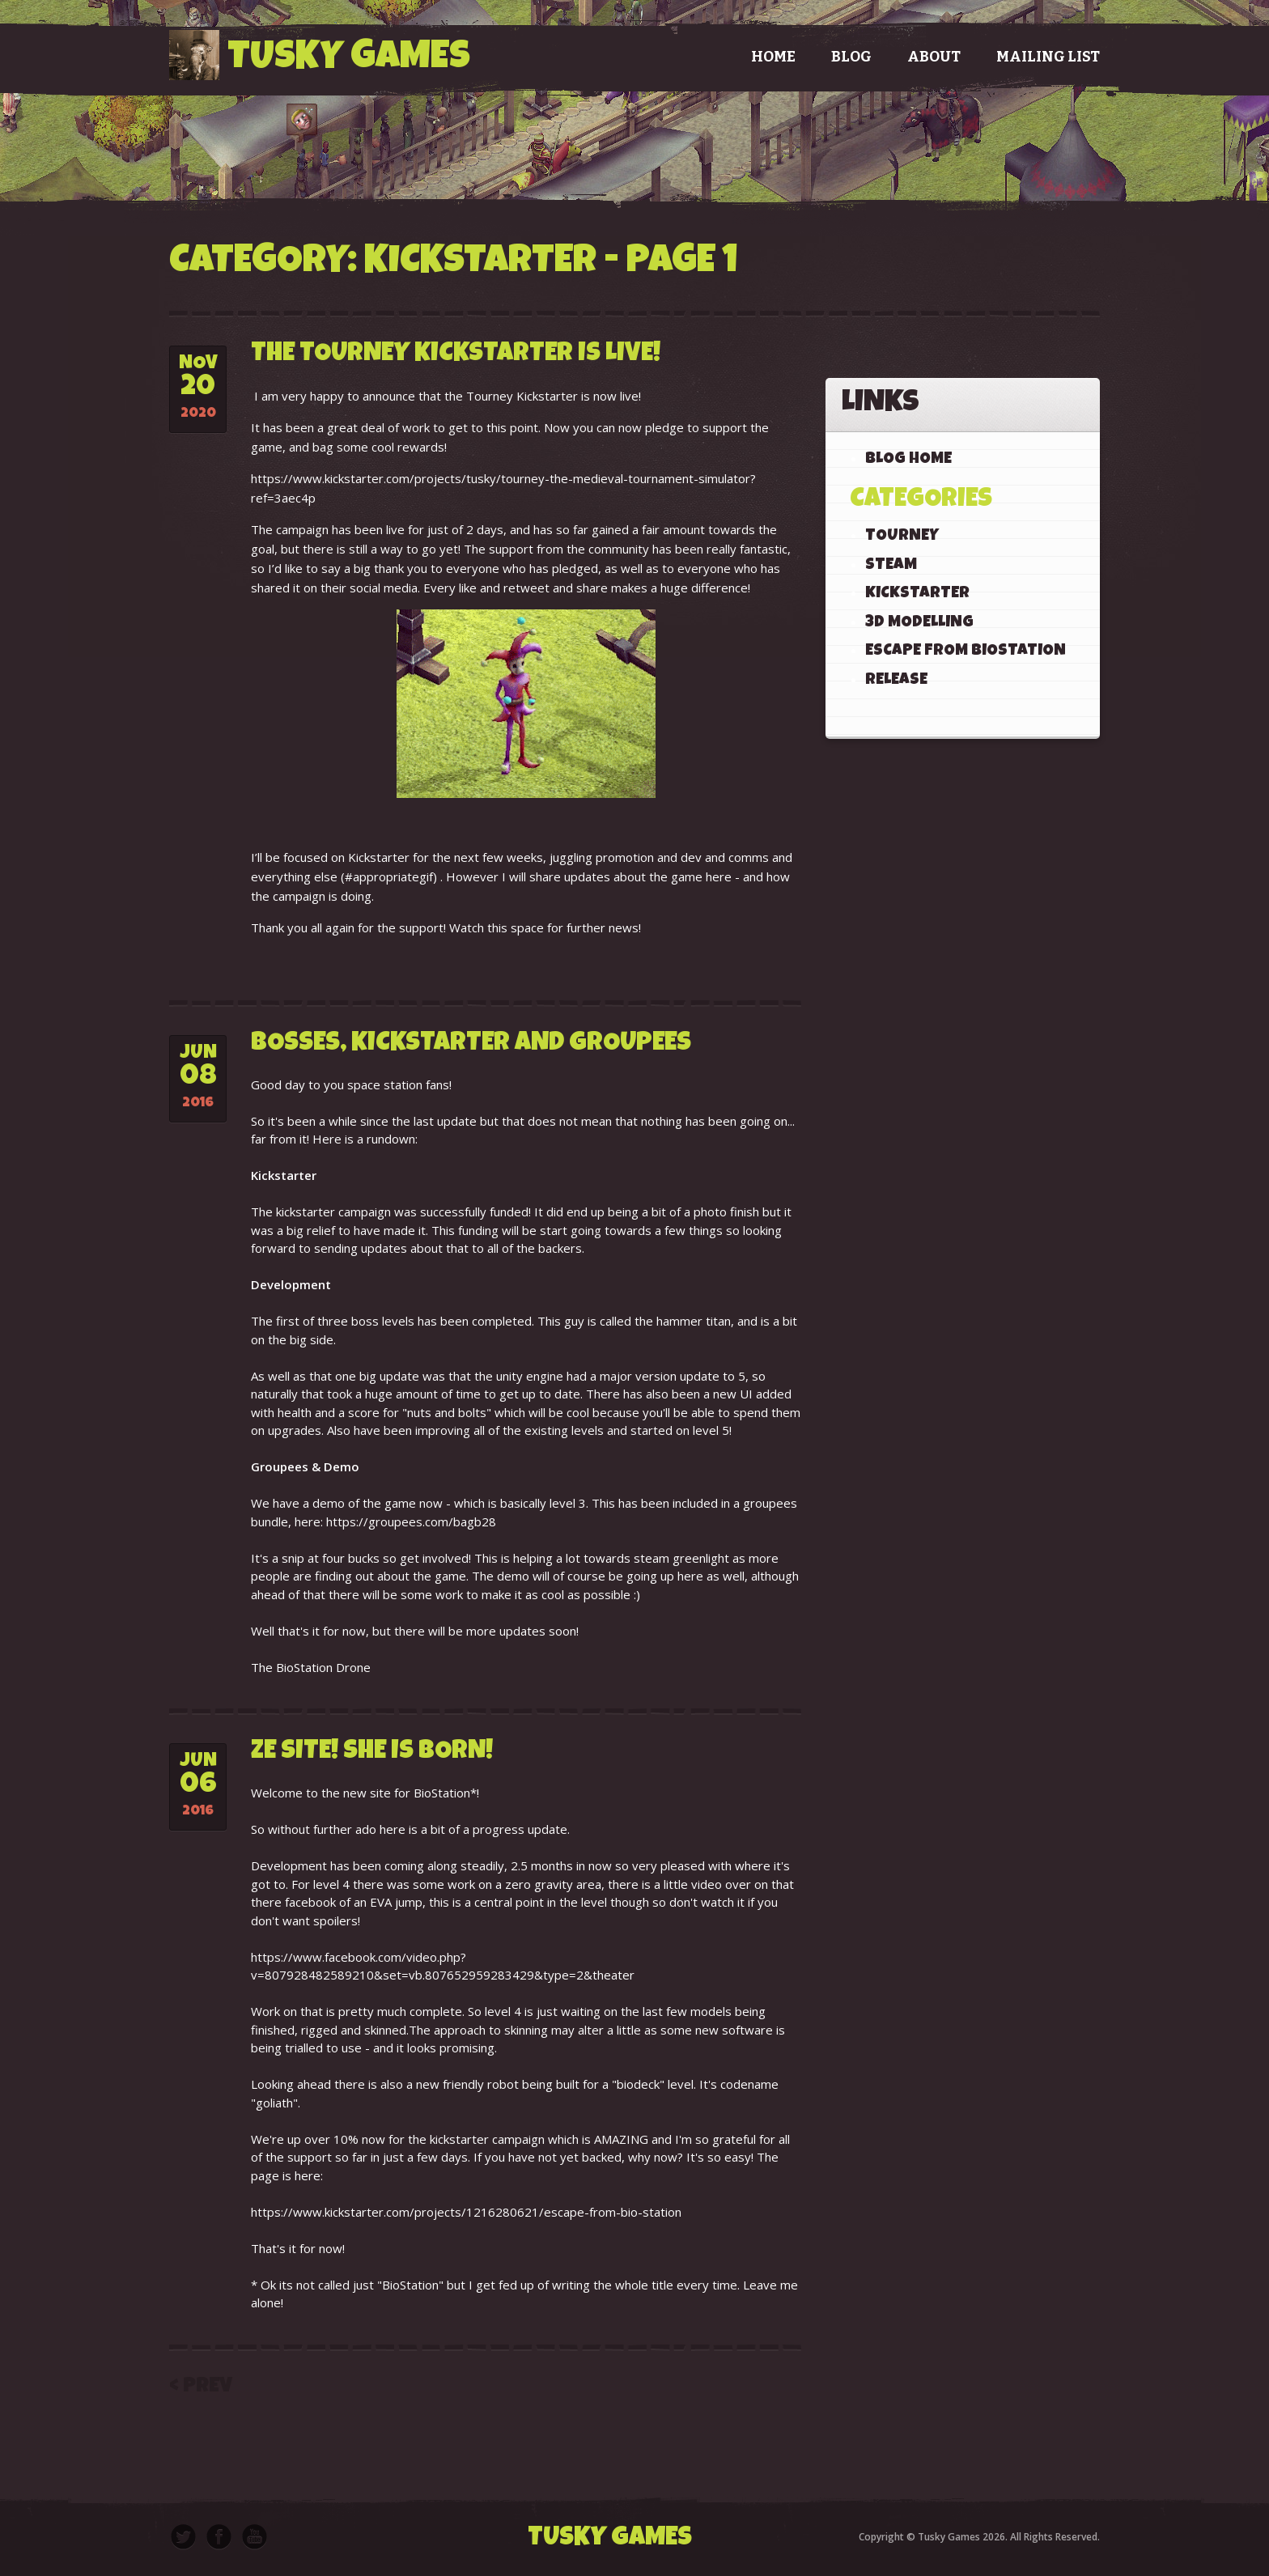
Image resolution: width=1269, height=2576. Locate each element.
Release (896, 681)
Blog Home (908, 460)
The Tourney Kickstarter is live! (455, 354)
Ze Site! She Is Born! (372, 1752)
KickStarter (917, 594)
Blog (851, 57)
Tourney (902, 536)
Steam (891, 566)
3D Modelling (919, 623)
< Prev (200, 2387)
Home (773, 57)
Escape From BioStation (965, 651)
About (934, 57)
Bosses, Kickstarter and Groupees (471, 1044)
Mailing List (1048, 57)
